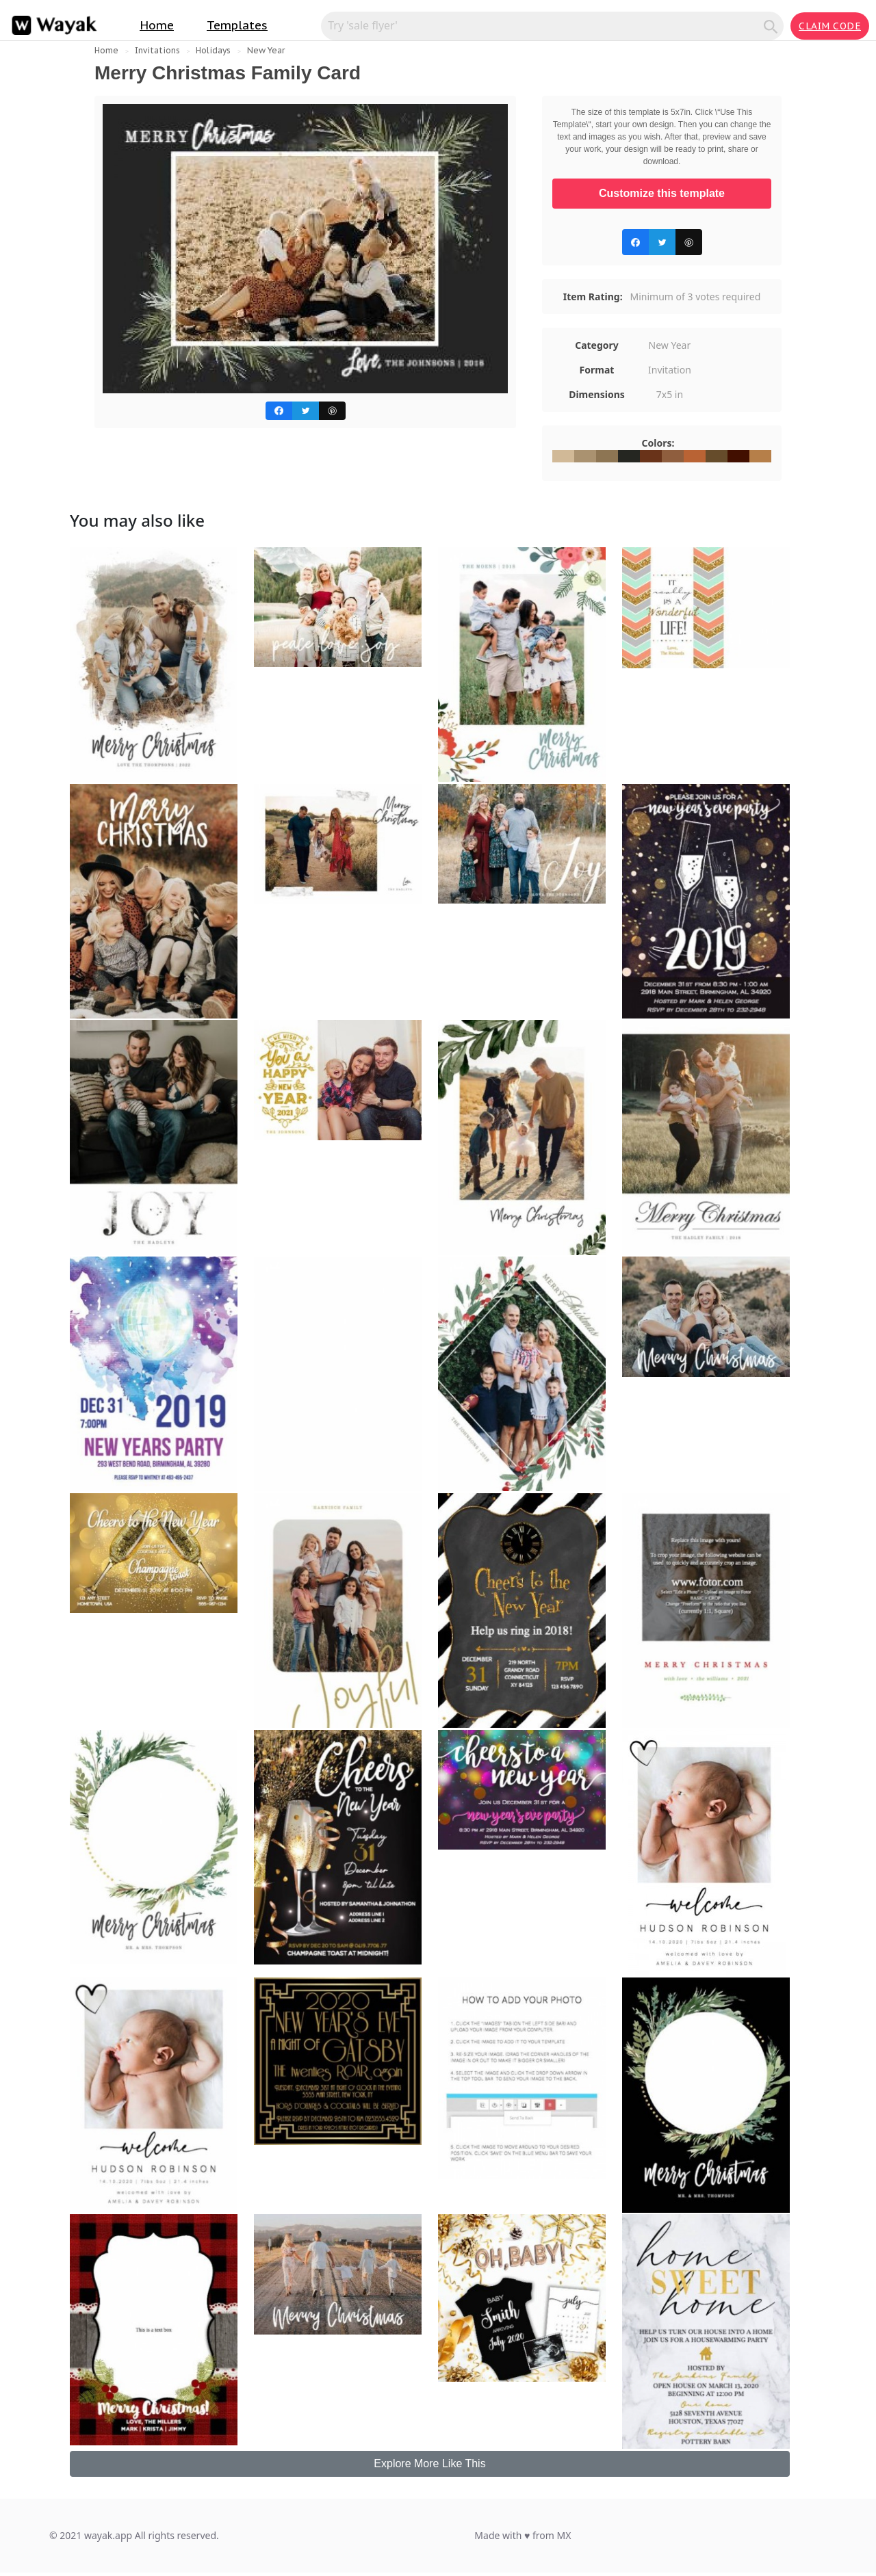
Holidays (213, 50)
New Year (266, 50)
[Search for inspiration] (544, 25)
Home (157, 25)
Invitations (157, 50)
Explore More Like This (429, 2463)
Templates (237, 25)
